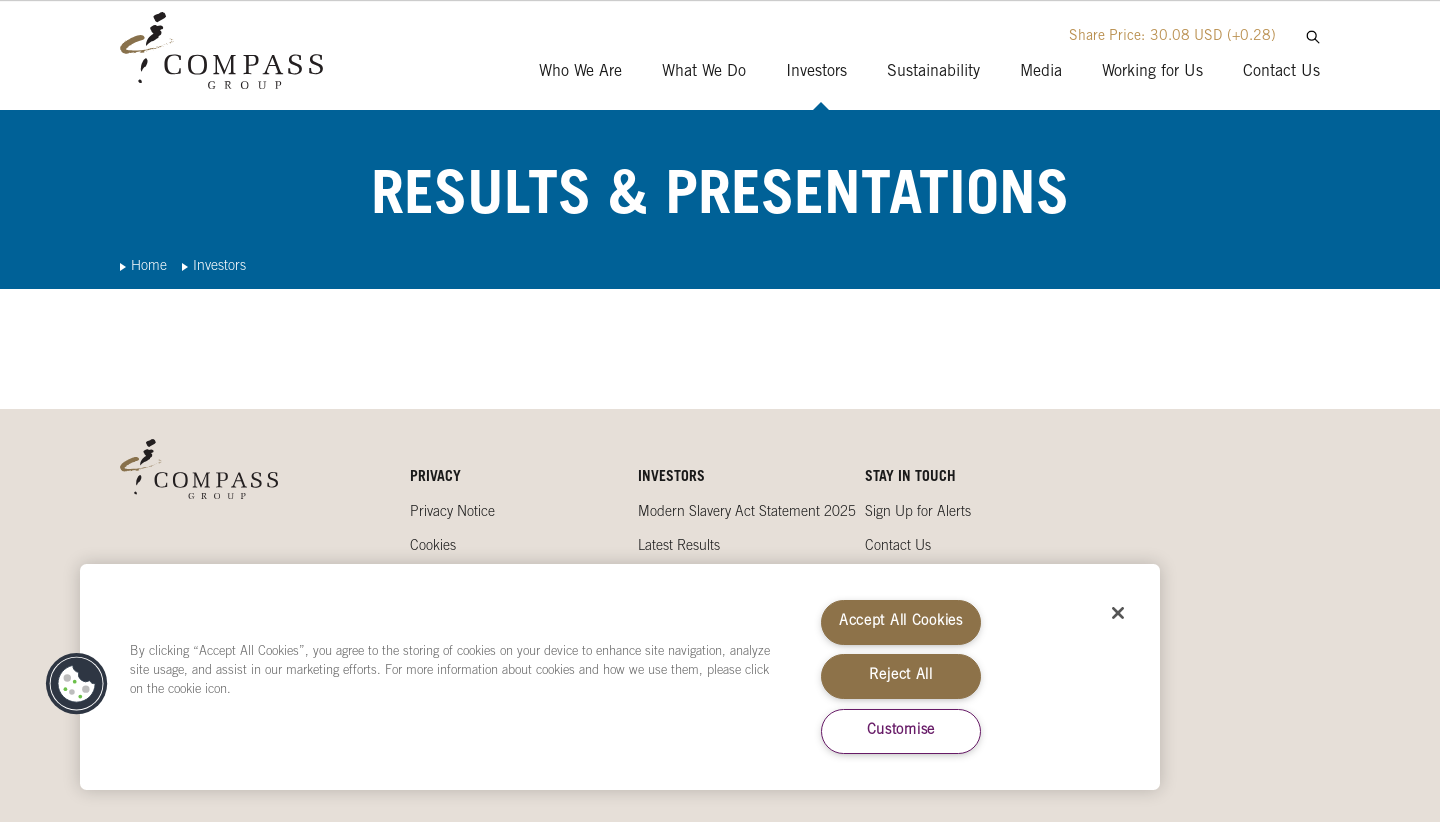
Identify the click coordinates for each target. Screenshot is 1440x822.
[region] (620, 677)
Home (149, 267)
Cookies (433, 547)
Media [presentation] (1041, 72)
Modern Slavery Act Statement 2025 (747, 513)
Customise (901, 731)
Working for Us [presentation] (1152, 72)
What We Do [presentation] (704, 72)
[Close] (1118, 613)
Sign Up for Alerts (918, 513)
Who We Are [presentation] (580, 72)
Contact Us (898, 547)
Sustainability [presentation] (933, 72)
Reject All (901, 676)
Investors (219, 267)
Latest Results (679, 547)
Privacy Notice (452, 513)
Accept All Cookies (901, 622)
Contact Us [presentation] (1281, 72)
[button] (77, 684)
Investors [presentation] (816, 72)
